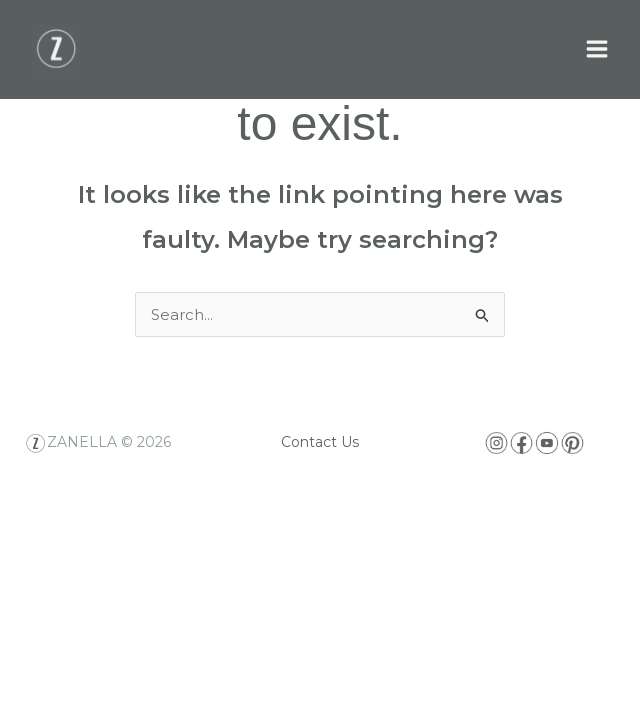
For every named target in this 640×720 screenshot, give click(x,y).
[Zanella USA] (56, 49)
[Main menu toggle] (597, 49)
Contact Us (320, 442)
